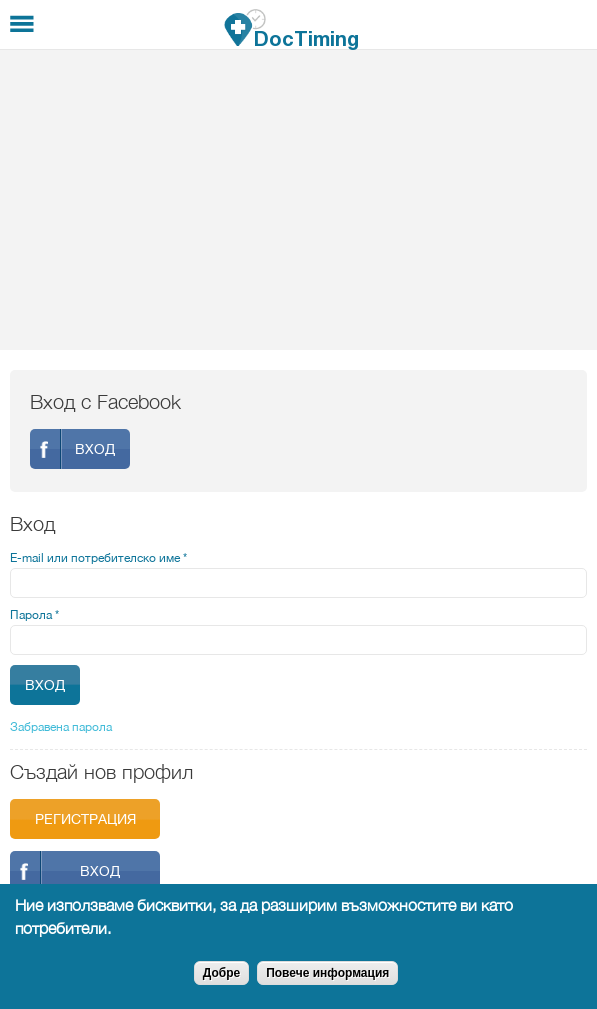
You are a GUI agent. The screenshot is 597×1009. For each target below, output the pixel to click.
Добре (221, 973)
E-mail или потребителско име (98, 558)
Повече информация (327, 973)
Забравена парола (61, 727)
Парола (34, 615)
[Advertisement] (298, 200)
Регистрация (85, 819)
